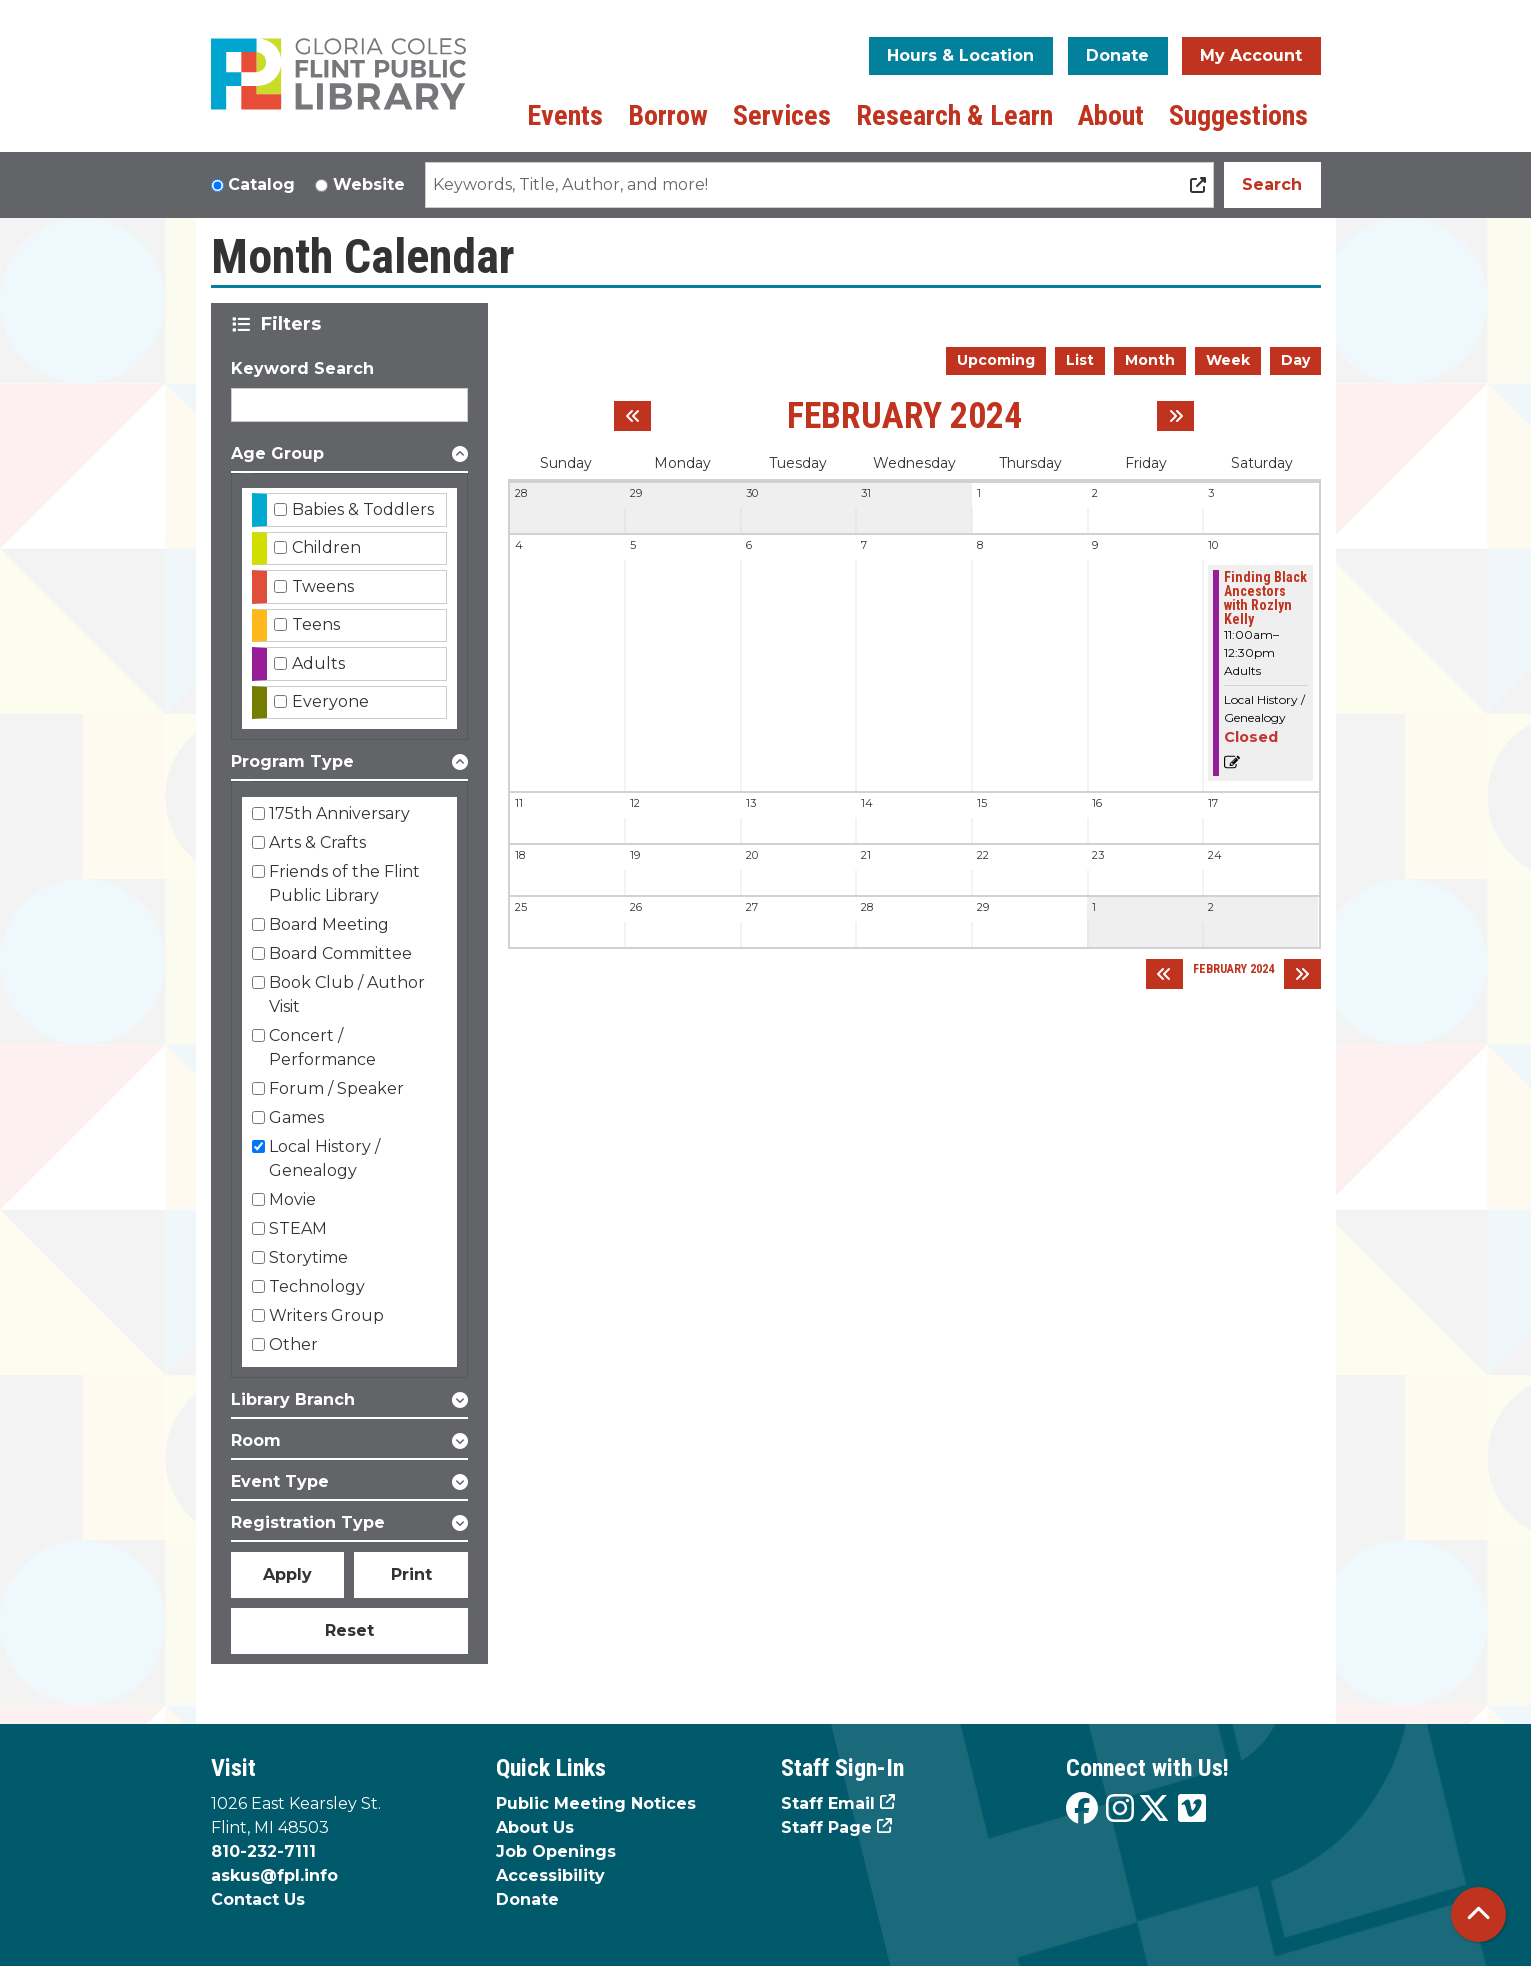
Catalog (261, 184)
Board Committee (340, 953)
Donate (1117, 55)
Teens (316, 624)
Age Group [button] (277, 453)
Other (293, 1344)
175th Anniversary (339, 813)
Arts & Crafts (317, 842)
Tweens (323, 586)
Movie (292, 1199)
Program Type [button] (292, 761)
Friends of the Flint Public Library (344, 883)
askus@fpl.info (274, 1875)
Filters (294, 324)
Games (296, 1117)
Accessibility (550, 1875)
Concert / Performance (322, 1047)
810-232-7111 (263, 1851)
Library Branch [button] (293, 1399)
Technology (317, 1286)
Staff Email (828, 1803)
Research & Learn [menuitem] (954, 115)
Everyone (330, 701)
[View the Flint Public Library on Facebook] (1082, 1809)
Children (326, 547)
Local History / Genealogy (324, 1158)
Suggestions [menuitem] (1238, 115)
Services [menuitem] (782, 115)
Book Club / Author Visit (347, 994)
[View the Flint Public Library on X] (1154, 1809)
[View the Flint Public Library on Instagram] (1120, 1809)
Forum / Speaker (336, 1088)
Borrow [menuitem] (668, 115)
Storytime (308, 1257)
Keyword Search (302, 368)
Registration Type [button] (308, 1522)
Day (1295, 360)
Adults (318, 663)
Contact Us (258, 1899)
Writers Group (326, 1315)
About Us (535, 1827)
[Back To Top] (1478, 1914)
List (1080, 360)
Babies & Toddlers (363, 509)
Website (369, 184)
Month (1150, 360)
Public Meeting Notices (596, 1803)
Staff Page (826, 1827)
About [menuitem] (1111, 115)
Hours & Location (960, 55)
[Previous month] (632, 416)
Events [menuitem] (565, 115)
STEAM (298, 1228)
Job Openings (556, 1851)
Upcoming (996, 360)
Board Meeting (329, 924)
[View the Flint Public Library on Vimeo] (1192, 1809)
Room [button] (256, 1440)
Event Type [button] (280, 1481)
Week (1228, 360)
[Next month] (1175, 416)
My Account (1251, 55)
